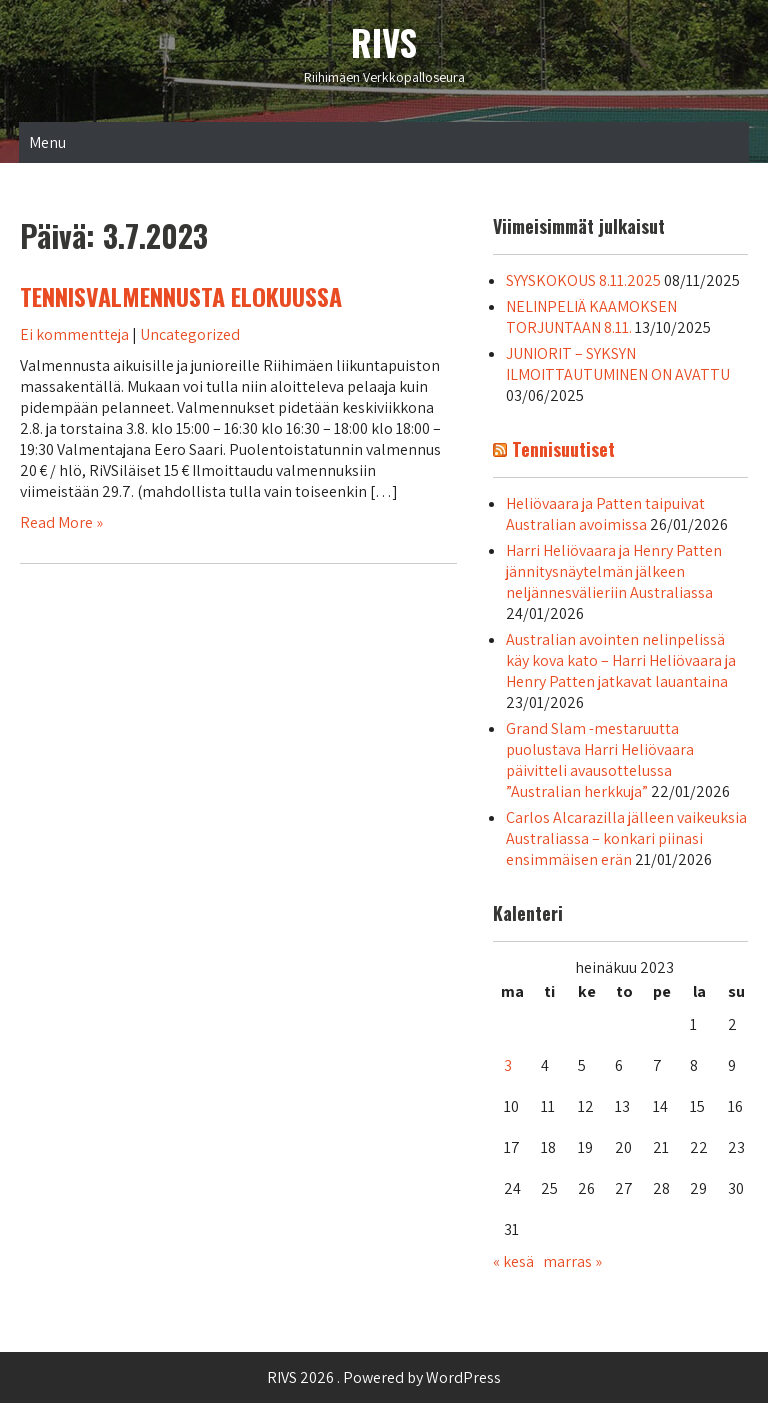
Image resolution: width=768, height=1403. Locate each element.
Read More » (61, 522)
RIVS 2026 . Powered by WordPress (384, 1377)
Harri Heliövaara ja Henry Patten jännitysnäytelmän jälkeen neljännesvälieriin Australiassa (614, 571)
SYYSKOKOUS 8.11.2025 (583, 280)
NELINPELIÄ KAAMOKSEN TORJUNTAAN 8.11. (591, 317)
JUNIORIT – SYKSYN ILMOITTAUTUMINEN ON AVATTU (618, 364)
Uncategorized (190, 334)
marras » (572, 1261)
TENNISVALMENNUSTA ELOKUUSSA (181, 296)
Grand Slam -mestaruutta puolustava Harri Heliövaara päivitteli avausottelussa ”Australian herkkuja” (600, 760)
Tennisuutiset (563, 449)
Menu (47, 142)
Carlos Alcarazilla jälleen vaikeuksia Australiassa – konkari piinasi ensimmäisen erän (626, 838)
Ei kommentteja (74, 334)
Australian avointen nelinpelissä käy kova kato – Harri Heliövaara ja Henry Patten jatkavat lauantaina (621, 660)
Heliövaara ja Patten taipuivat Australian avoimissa (605, 514)
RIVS (384, 42)
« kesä (513, 1261)
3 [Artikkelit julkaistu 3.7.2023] (508, 1065)
